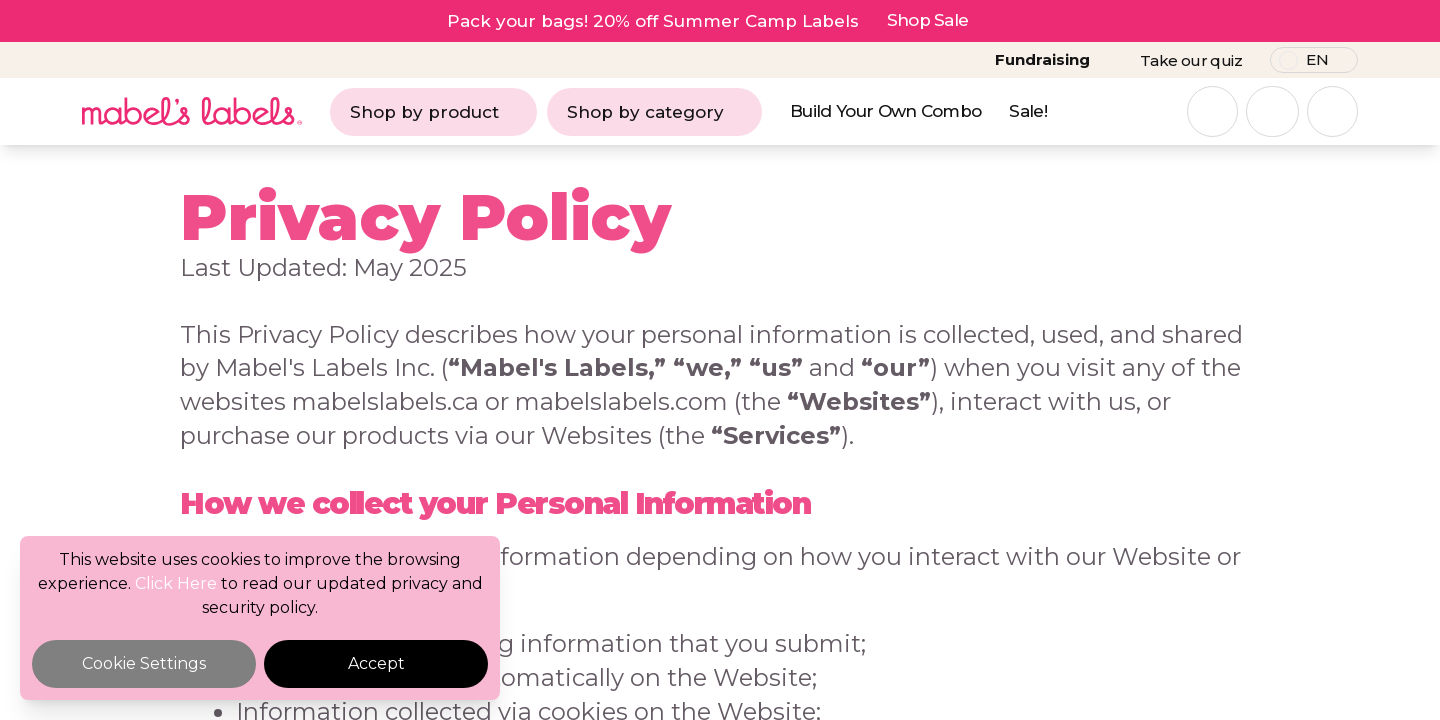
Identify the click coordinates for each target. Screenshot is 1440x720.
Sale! (1028, 111)
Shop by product (433, 112)
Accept (376, 663)
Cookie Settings (144, 663)
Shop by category (654, 112)
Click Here (176, 583)
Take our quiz (1191, 60)
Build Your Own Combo (885, 111)
